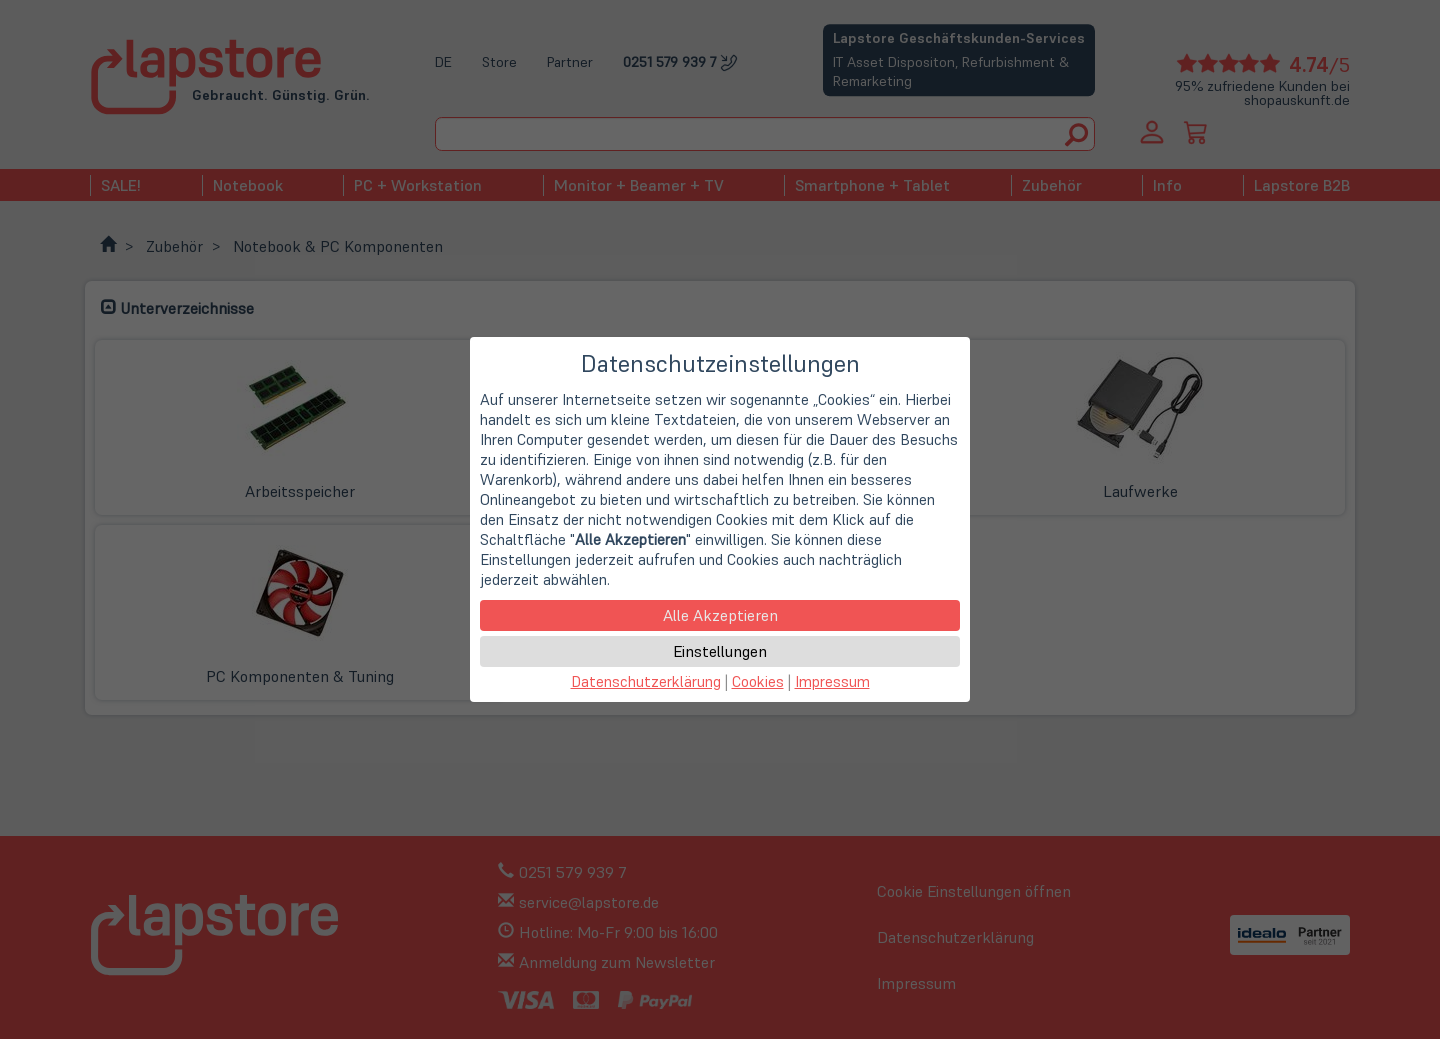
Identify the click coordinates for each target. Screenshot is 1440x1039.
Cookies (758, 681)
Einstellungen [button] (720, 651)
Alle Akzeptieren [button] (720, 615)
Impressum (832, 681)
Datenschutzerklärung (646, 681)
